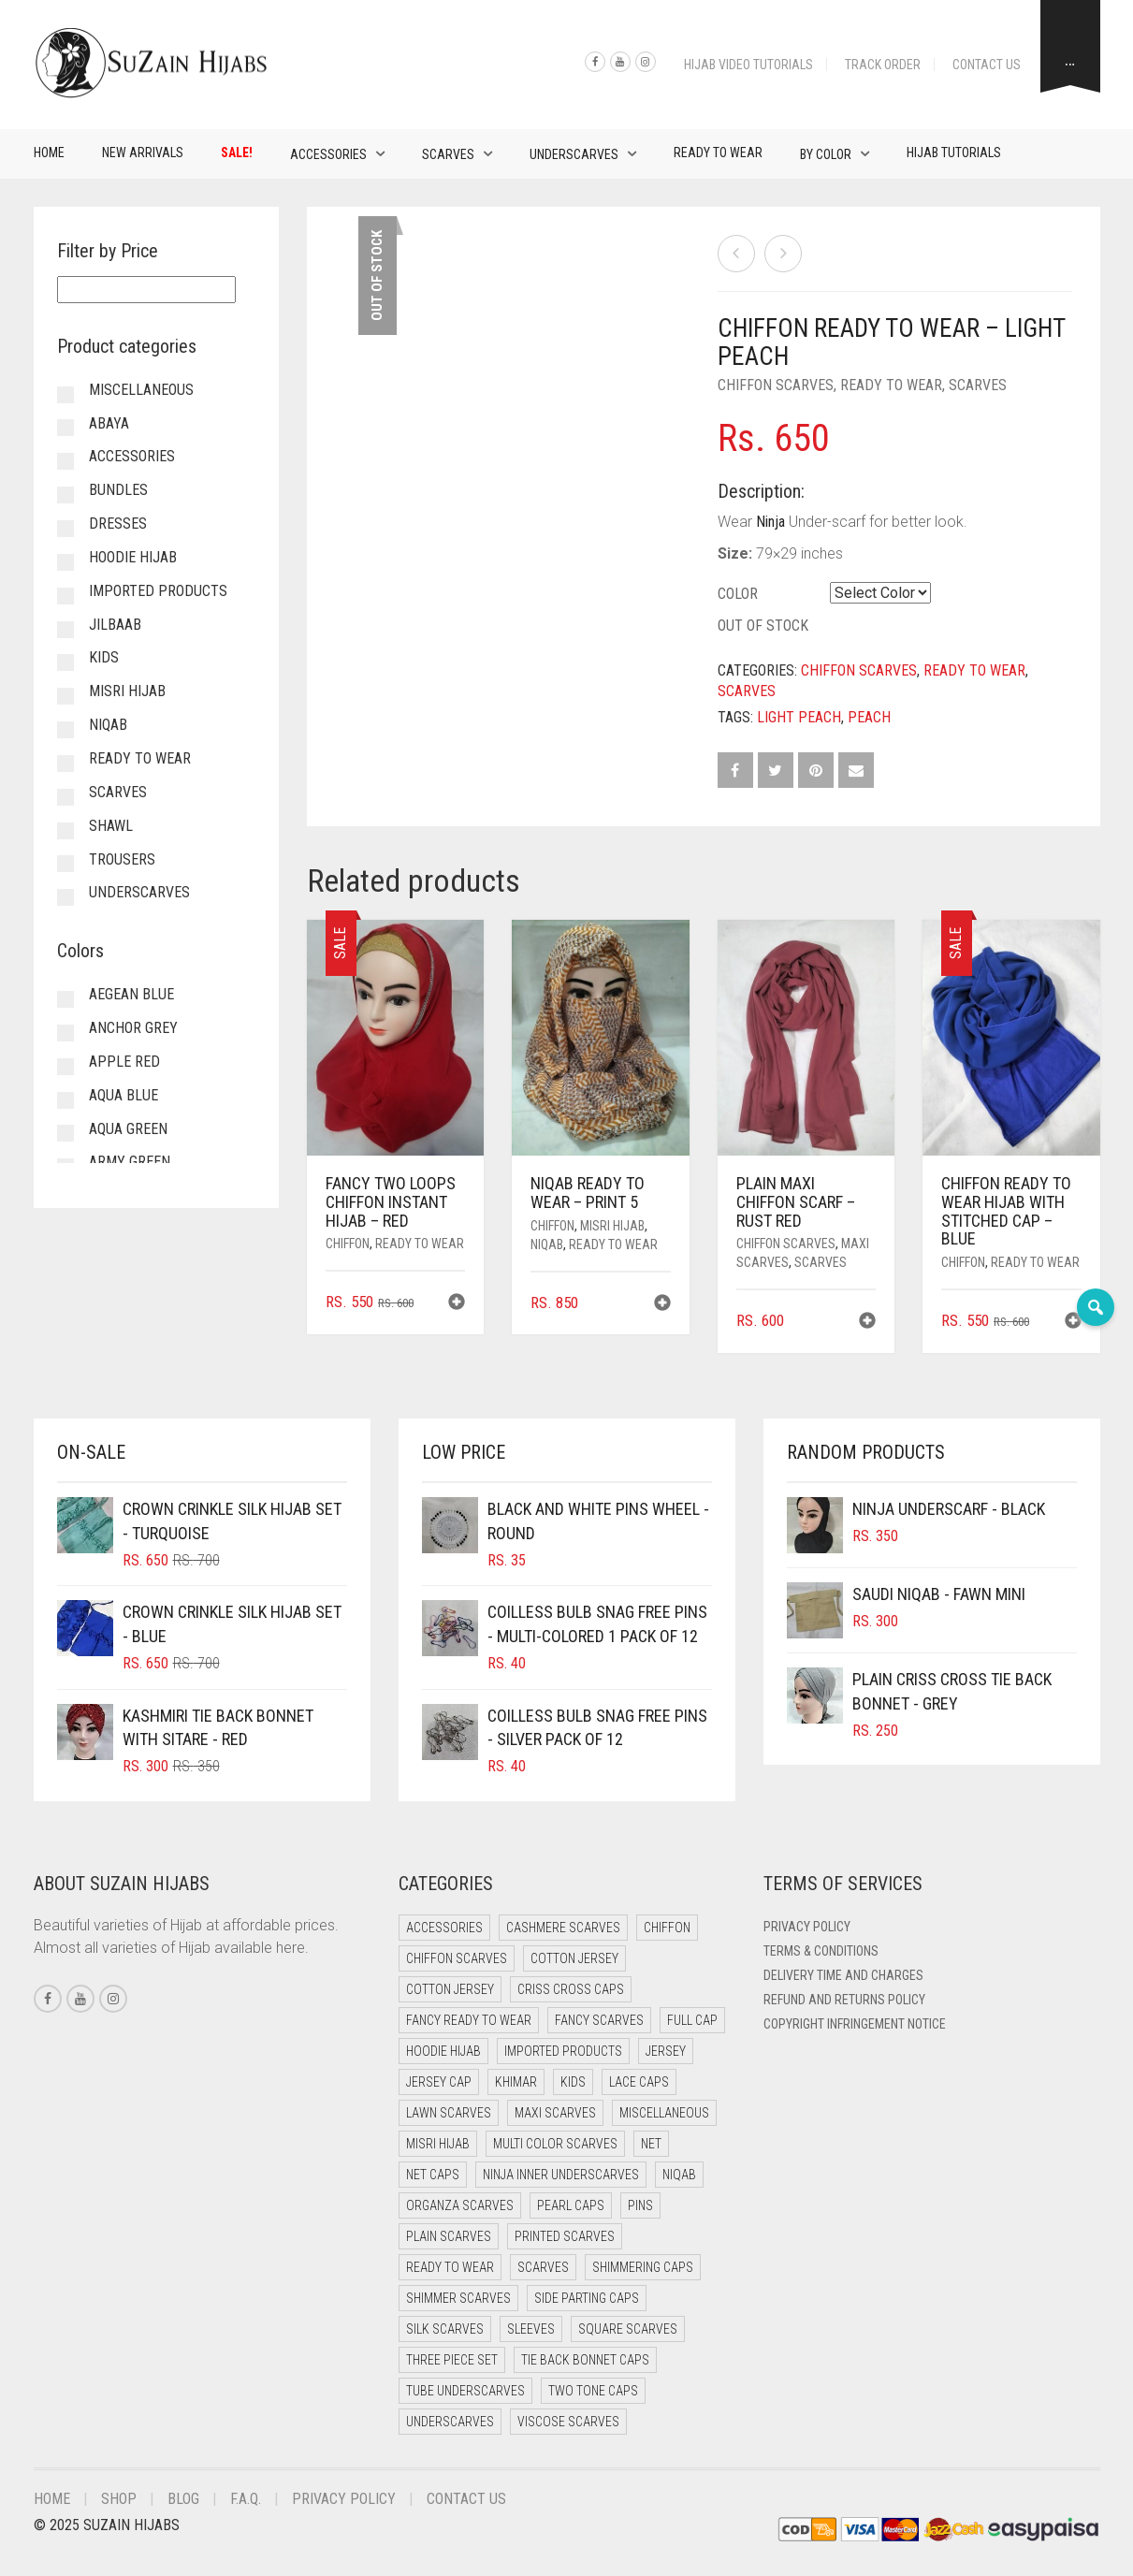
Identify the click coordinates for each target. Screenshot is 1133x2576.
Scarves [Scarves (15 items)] (543, 2267)
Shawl (111, 826)
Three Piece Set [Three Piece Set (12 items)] (452, 2359)
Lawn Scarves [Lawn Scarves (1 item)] (448, 2112)
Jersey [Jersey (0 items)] (666, 2051)
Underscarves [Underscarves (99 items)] (450, 2421)
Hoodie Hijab (133, 557)
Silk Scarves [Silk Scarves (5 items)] (445, 2328)
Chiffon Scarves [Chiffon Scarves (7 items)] (456, 1958)
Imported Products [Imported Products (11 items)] (563, 2051)
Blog (183, 2499)
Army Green (129, 1162)
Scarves (448, 154)
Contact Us (986, 64)
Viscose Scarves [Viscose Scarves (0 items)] (568, 2421)
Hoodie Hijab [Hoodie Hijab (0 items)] (443, 2051)
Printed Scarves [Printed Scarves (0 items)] (565, 2236)
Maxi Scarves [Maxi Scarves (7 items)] (555, 2112)
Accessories (328, 154)
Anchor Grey (133, 1028)
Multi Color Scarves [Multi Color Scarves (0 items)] (555, 2143)
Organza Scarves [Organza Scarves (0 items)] (460, 2205)
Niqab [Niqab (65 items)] (679, 2174)
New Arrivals (142, 152)
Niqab (546, 1244)
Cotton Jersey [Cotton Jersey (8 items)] (450, 1989)
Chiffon (348, 1243)
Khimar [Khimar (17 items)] (516, 2081)
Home (49, 152)
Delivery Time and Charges (843, 1975)
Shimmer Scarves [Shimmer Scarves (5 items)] (458, 2298)
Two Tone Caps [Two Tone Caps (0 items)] (593, 2390)
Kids (104, 657)
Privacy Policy (806, 1926)
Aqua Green (128, 1129)
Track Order (883, 64)
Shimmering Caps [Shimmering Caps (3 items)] (642, 2267)
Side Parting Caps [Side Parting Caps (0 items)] (586, 2298)
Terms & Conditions (821, 1950)
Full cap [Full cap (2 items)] (692, 2020)
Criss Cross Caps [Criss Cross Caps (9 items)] (570, 1989)
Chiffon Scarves (776, 385)
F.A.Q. (245, 2499)
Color (738, 594)
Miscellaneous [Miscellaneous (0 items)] (664, 2112)
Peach (869, 717)
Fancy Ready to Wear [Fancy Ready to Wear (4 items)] (468, 2020)
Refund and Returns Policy (844, 1999)
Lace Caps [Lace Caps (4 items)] (639, 2081)
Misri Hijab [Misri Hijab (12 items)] (438, 2143)
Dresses (118, 523)
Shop (119, 2499)
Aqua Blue (123, 1095)
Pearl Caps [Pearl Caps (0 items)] (570, 2205)
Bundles (118, 490)
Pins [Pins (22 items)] (640, 2205)
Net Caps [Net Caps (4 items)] (432, 2174)
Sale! (237, 152)
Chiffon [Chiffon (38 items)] (667, 1927)
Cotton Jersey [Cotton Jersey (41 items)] (574, 1958)
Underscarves (574, 154)
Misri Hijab (612, 1225)
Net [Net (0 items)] (651, 2143)
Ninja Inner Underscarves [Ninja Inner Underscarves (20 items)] (561, 2174)
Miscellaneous (141, 390)
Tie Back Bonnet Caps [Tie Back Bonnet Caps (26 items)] (585, 2359)
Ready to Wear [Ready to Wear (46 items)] (450, 2267)
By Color (825, 154)
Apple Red (124, 1061)
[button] (456, 1304)
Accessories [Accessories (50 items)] (444, 1927)
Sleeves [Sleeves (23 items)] (531, 2328)
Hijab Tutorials (954, 152)
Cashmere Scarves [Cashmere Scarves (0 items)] (563, 1927)
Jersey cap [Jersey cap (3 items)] (439, 2081)
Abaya (109, 423)
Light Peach (799, 717)
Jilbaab (115, 624)
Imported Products (158, 591)
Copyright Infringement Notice (854, 2023)
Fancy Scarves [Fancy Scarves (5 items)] (599, 2020)
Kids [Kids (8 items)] (573, 2081)
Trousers (122, 859)
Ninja (770, 522)
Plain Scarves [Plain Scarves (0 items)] (448, 2236)
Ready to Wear (718, 152)
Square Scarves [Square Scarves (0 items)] (627, 2328)
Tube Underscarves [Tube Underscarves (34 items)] (465, 2390)
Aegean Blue (131, 994)
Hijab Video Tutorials (748, 64)
